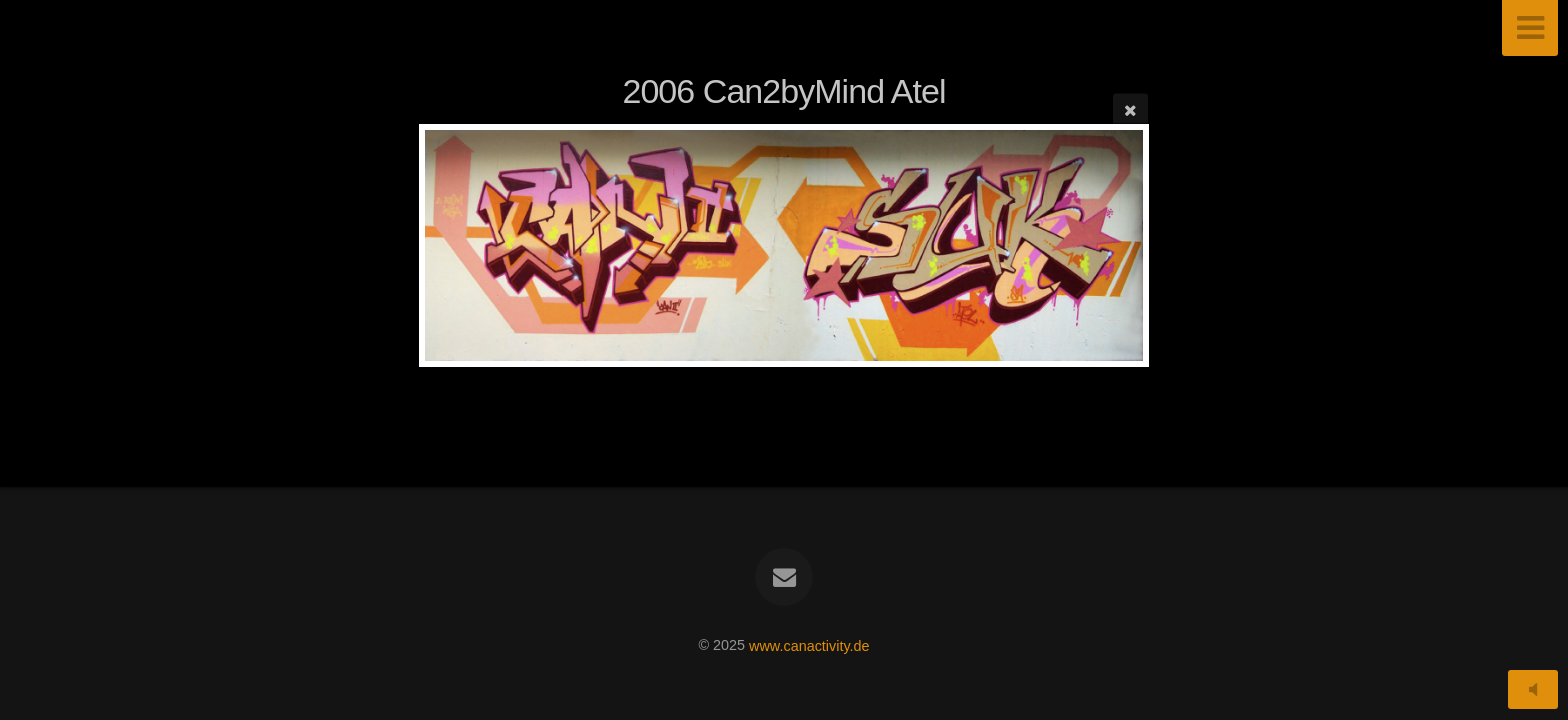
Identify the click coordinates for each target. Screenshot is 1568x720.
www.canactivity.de (809, 645)
